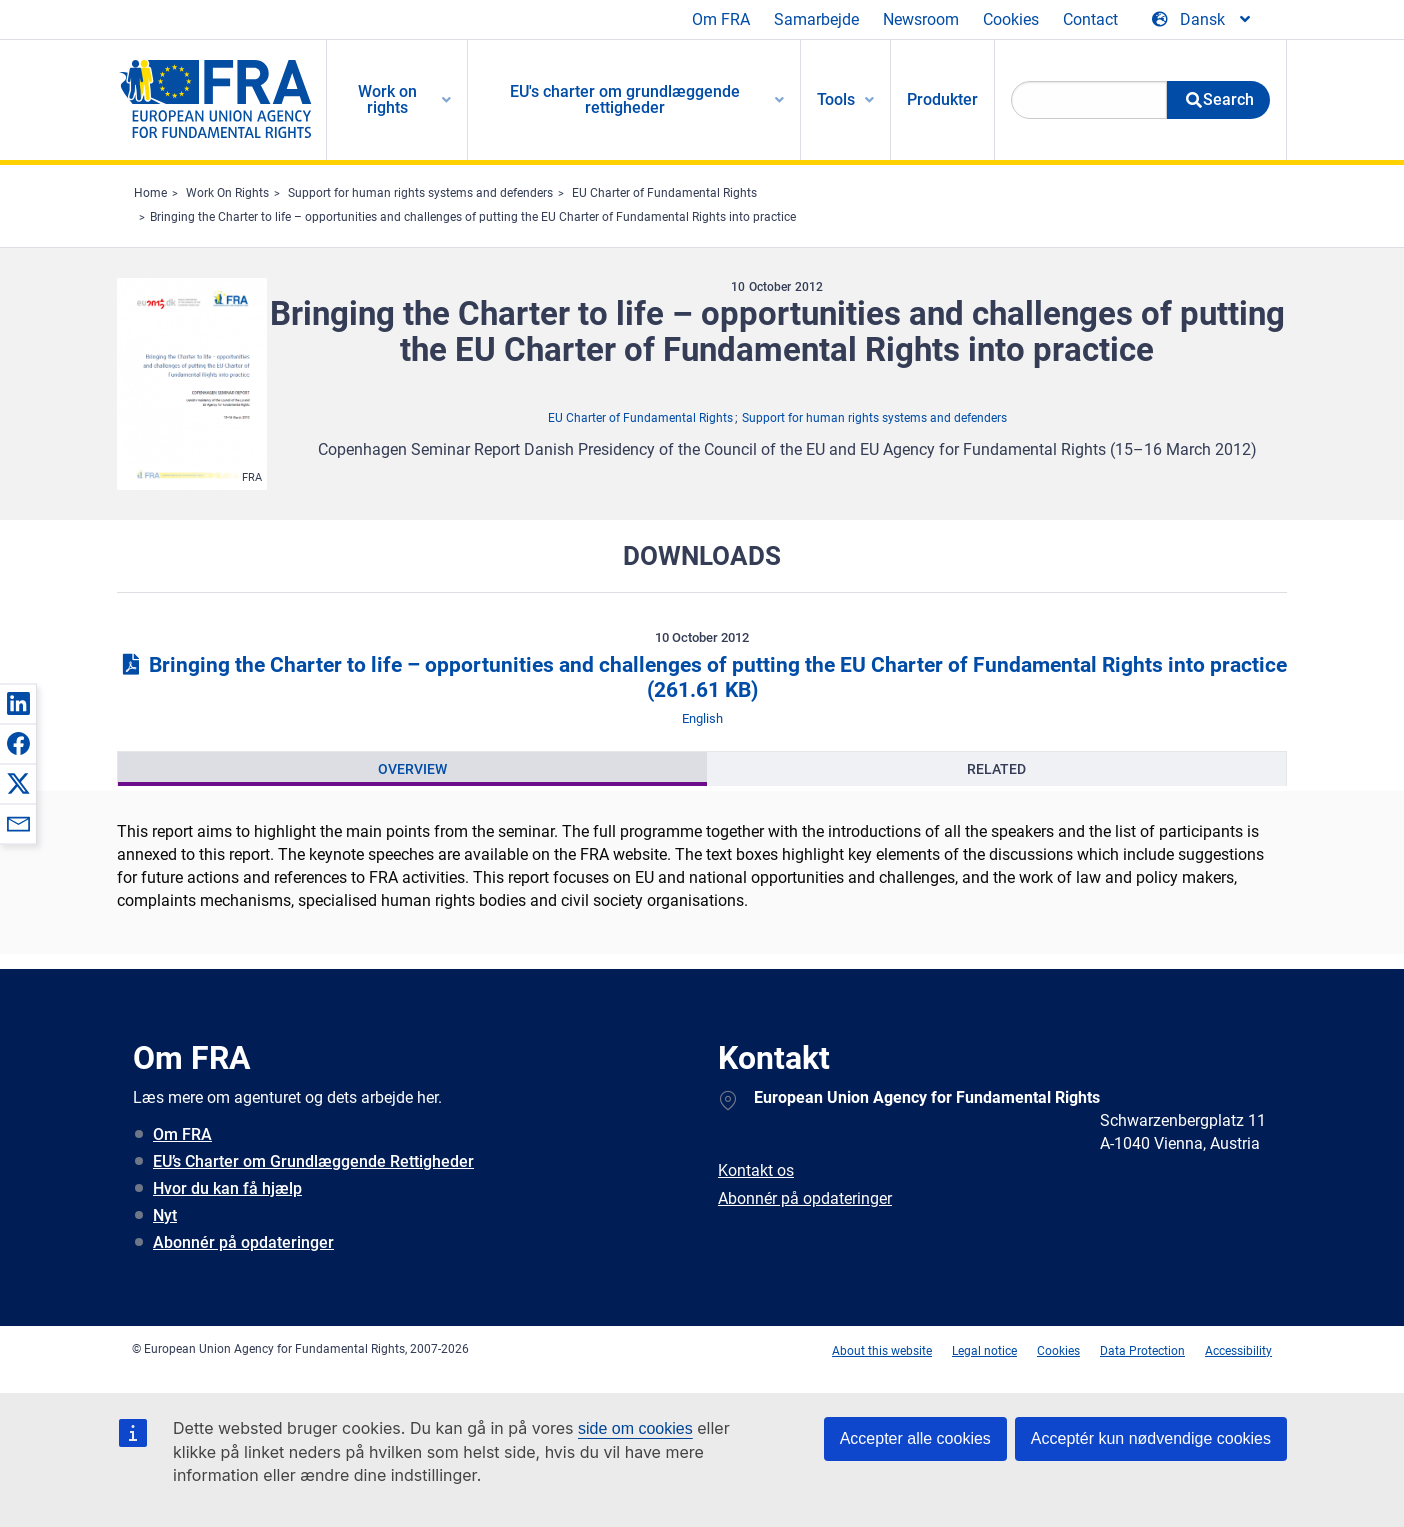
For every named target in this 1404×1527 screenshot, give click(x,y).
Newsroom (921, 19)
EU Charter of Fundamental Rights (664, 193)
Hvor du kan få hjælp (227, 1188)
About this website (882, 1351)
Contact (1090, 19)
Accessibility (1238, 1351)
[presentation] (412, 769)
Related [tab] (996, 769)
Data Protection (1142, 1351)
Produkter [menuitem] (942, 99)
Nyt (165, 1215)
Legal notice (984, 1351)
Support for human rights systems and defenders (420, 193)
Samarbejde (816, 19)
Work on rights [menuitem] (387, 99)
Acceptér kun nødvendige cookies (1151, 1438)
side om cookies (635, 1428)
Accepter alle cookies (915, 1438)
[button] (18, 703)
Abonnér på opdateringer (243, 1242)
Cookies (1011, 19)
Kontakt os (756, 1170)
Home (150, 193)
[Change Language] (1202, 20)
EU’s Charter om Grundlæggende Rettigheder (313, 1161)
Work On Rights (227, 193)
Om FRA (721, 19)
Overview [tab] (412, 769)
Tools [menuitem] (836, 99)
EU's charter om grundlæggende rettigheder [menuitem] (625, 99)
